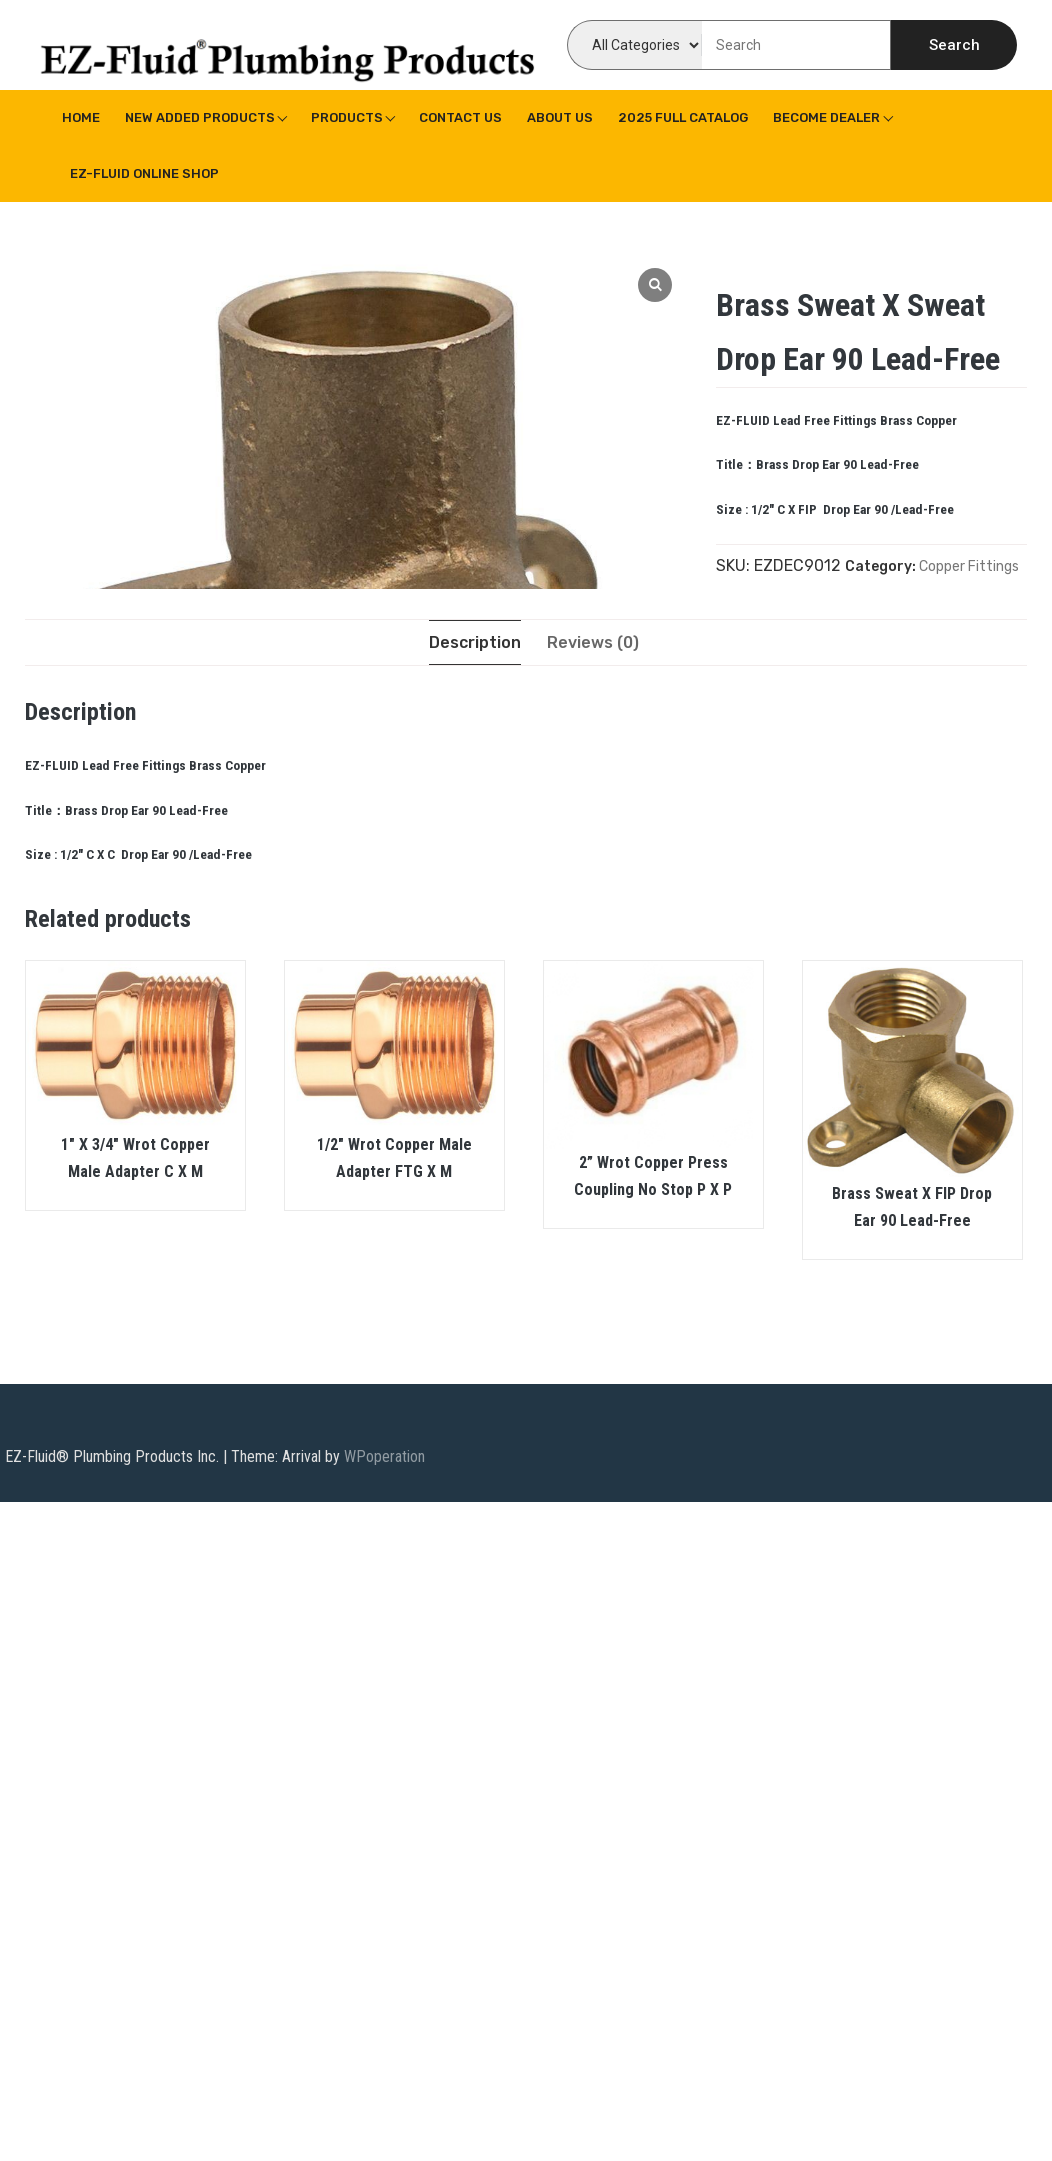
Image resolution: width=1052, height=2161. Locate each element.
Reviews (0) (593, 642)
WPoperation (384, 1456)
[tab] (475, 642)
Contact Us (460, 117)
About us (560, 117)
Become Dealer (826, 117)
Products (347, 117)
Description (475, 642)
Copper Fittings (969, 566)
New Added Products (200, 117)
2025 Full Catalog (683, 117)
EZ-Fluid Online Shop (144, 173)
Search (954, 45)
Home (81, 117)
